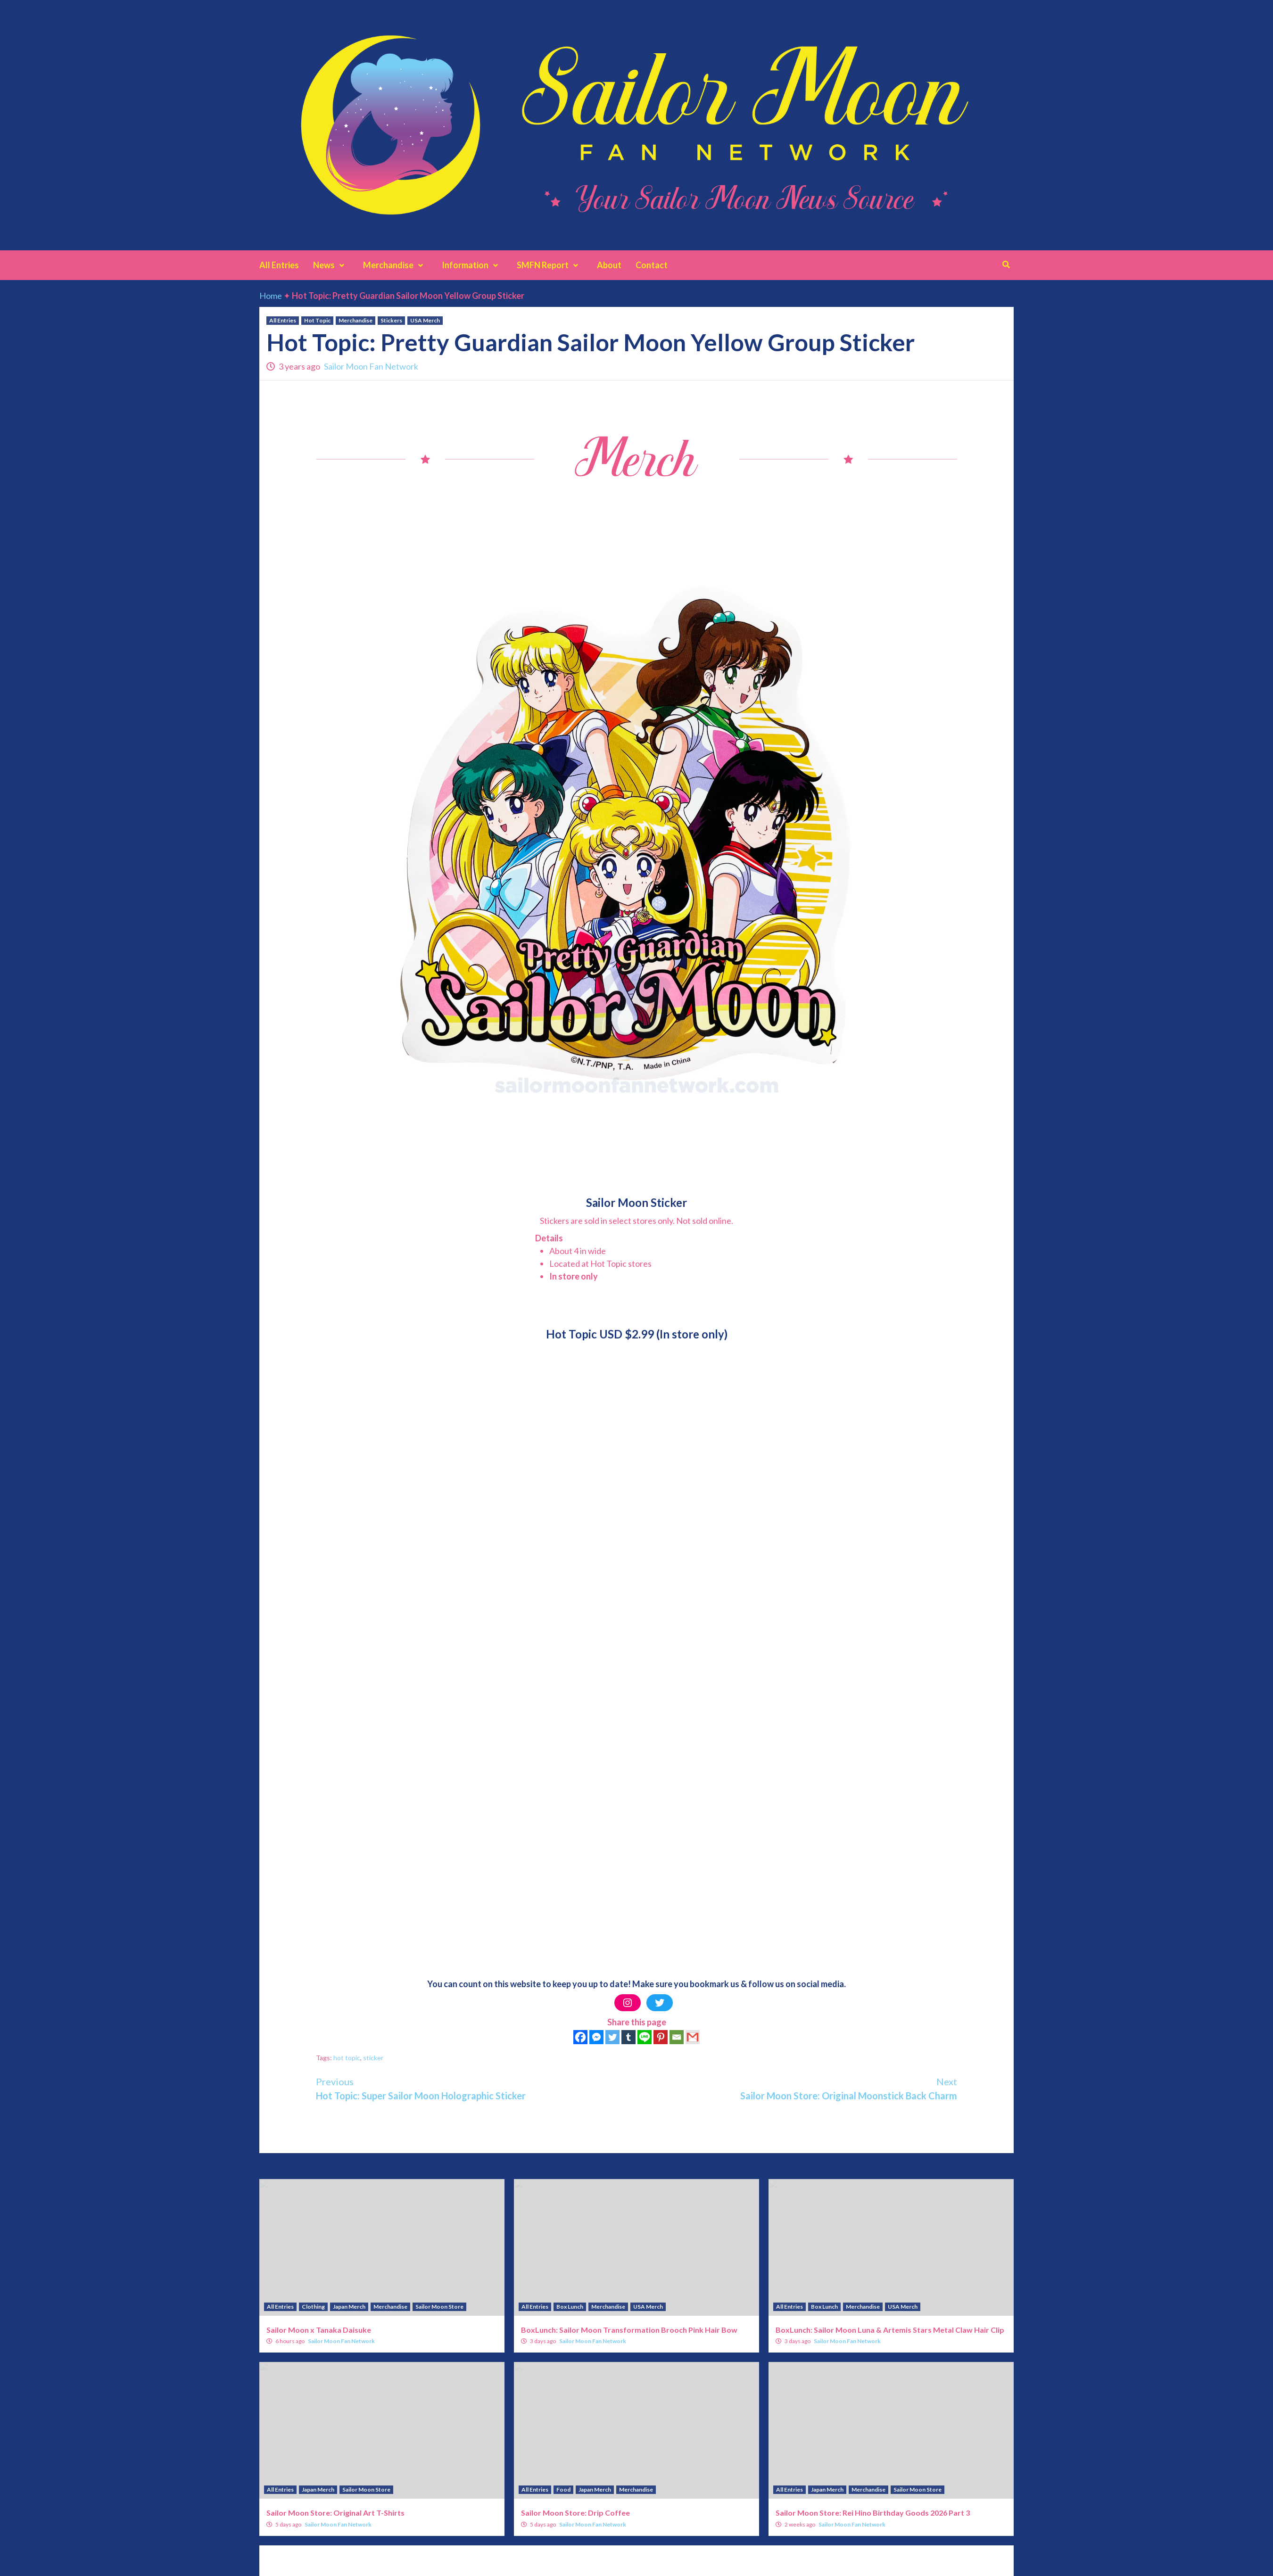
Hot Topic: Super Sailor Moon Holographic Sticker (476, 2087)
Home (270, 295)
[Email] (677, 2037)
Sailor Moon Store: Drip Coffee (575, 2512)
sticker (373, 2058)
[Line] (644, 2037)
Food (563, 2489)
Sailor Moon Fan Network (371, 366)
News (331, 265)
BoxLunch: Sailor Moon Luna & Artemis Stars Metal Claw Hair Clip (890, 2329)
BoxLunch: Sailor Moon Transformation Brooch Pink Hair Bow (629, 2329)
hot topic (346, 2058)
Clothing (313, 2306)
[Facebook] (580, 2037)
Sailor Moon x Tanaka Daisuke (318, 2329)
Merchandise (395, 265)
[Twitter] (612, 2037)
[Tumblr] (628, 2037)
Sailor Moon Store (439, 2306)
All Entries (279, 265)
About (609, 265)
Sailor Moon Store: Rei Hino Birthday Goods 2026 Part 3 (873, 2512)
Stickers (391, 320)
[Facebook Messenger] (596, 2037)
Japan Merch (349, 2306)
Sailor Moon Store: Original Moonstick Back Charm (796, 2087)
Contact (652, 265)
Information (472, 265)
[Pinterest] (660, 2037)
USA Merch (425, 320)
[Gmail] (693, 2037)
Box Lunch (569, 2306)
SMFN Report (550, 265)
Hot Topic (317, 320)
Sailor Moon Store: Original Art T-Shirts (335, 2512)
